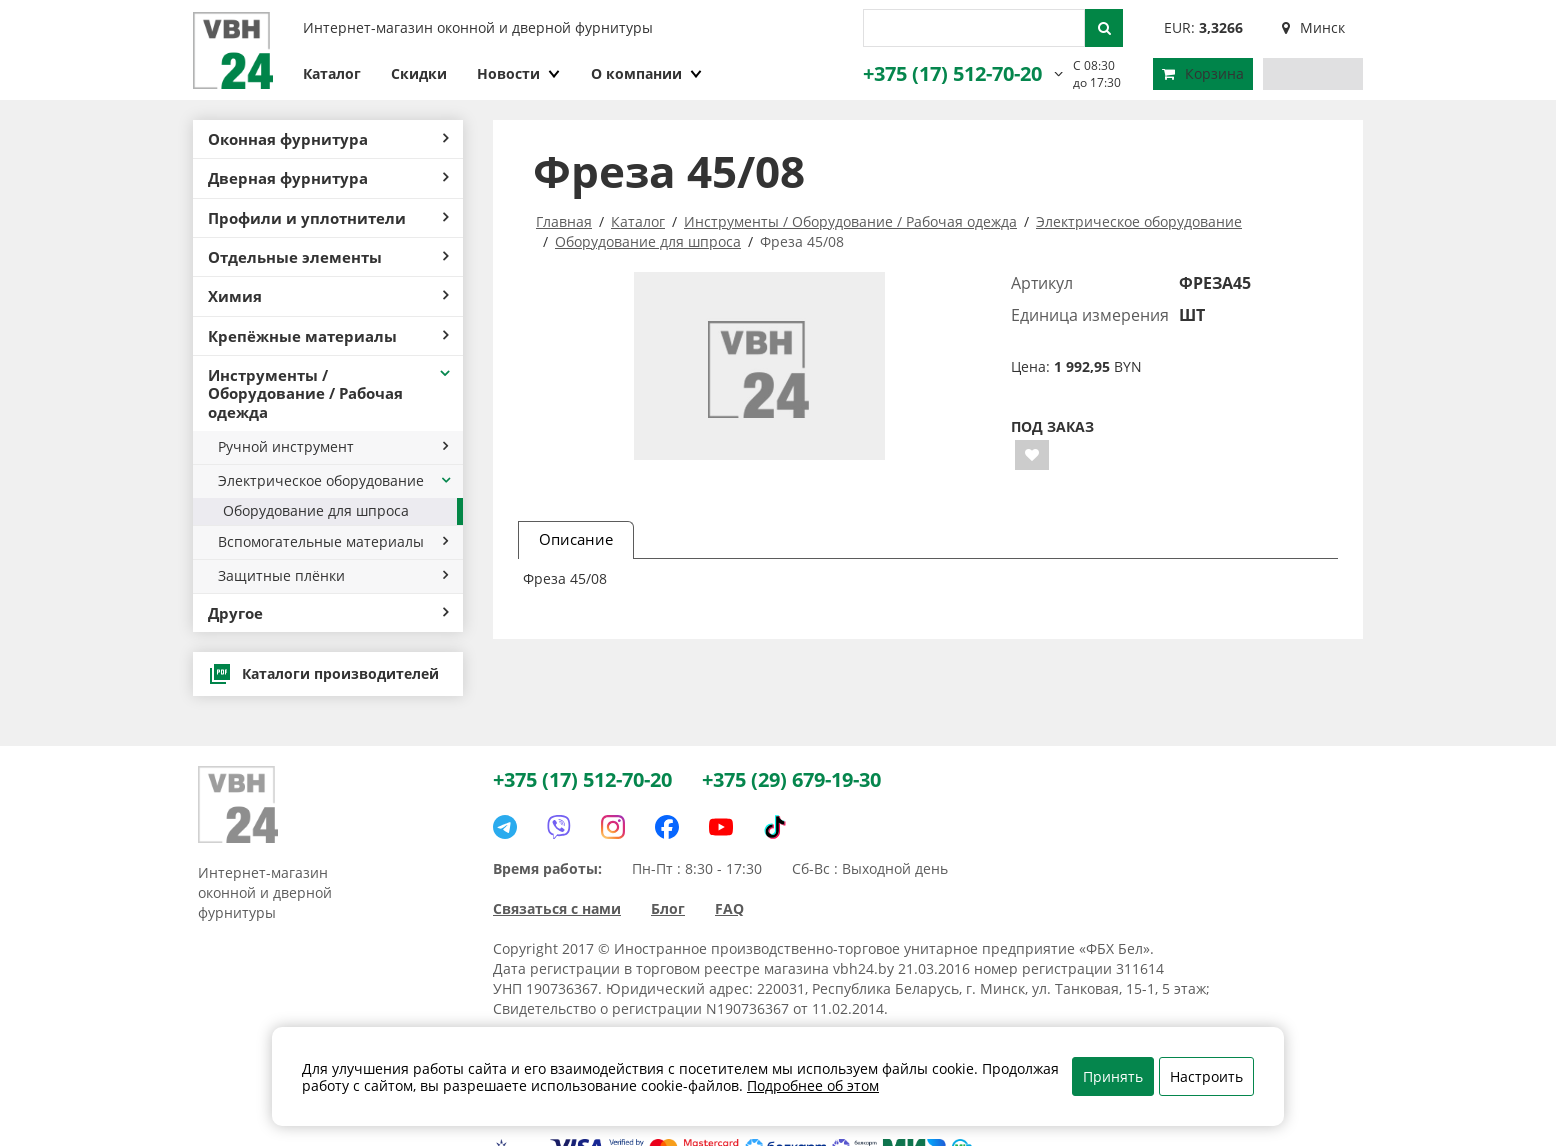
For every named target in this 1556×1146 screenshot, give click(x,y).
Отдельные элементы (328, 257)
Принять (1113, 1076)
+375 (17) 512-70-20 (952, 73)
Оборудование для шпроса (316, 510)
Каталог (332, 73)
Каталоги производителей (323, 674)
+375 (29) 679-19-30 (791, 779)
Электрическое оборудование (335, 480)
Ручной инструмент (333, 446)
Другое (328, 613)
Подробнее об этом (813, 1085)
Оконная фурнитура (328, 139)
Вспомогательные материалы (333, 541)
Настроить (1206, 1076)
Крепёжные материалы (328, 336)
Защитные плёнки (333, 575)
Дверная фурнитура (328, 178)
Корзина (1203, 73)
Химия (328, 296)
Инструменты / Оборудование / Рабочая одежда (330, 393)
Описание (576, 539)
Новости (519, 73)
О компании (647, 73)
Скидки (419, 73)
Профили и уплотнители (328, 218)
